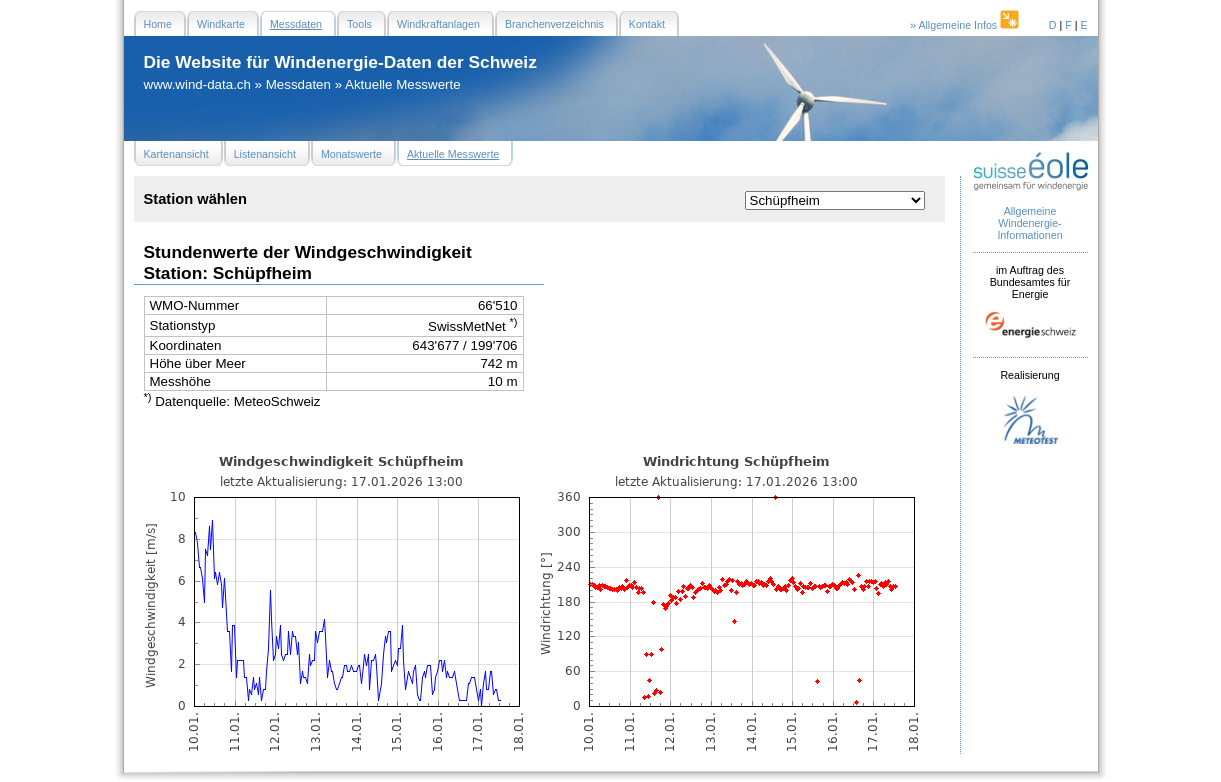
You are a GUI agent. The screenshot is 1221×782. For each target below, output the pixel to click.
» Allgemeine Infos (966, 25)
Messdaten (298, 84)
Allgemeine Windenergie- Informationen (1029, 223)
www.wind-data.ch (197, 84)
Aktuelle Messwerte (403, 84)
